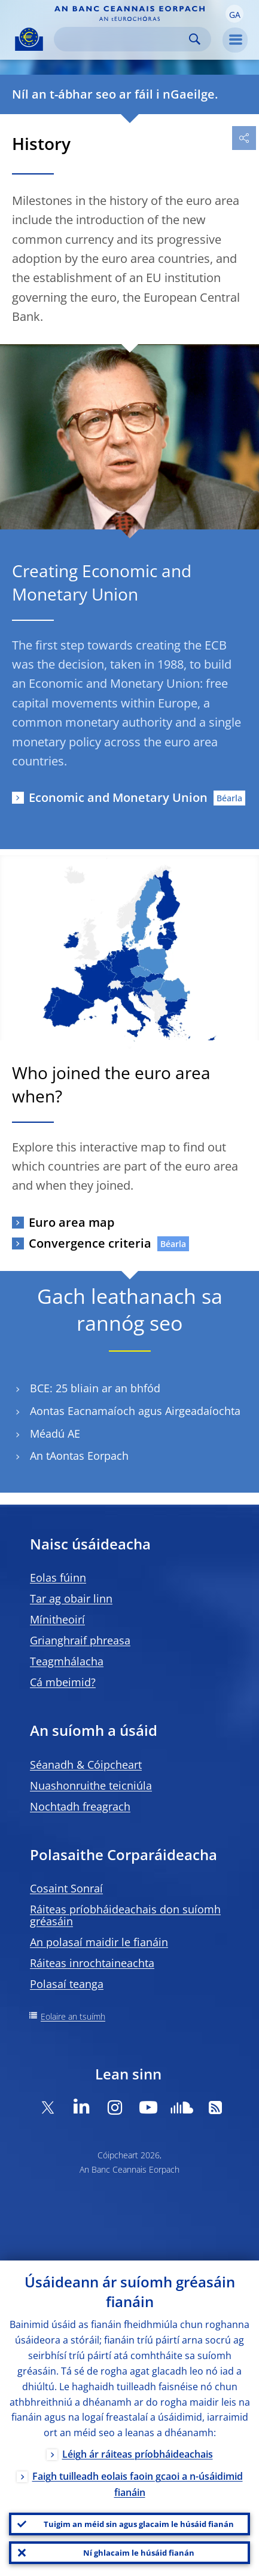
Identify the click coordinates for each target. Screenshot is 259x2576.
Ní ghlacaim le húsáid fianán (138, 2552)
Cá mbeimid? (63, 1682)
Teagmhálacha (66, 1661)
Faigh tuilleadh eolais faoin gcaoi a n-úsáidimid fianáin (137, 2484)
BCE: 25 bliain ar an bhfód (95, 1388)
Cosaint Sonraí (66, 1888)
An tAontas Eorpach (79, 1456)
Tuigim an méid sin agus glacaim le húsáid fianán (139, 2524)
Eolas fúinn (58, 1577)
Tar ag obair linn (71, 1598)
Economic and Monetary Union (118, 797)
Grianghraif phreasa (80, 1640)
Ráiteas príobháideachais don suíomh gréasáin (125, 1915)
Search (195, 39)
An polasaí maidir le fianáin (99, 1942)
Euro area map (71, 1222)
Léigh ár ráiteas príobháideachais (137, 2454)
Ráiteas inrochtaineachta (92, 1963)
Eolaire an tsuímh (73, 2016)
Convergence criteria (90, 1243)
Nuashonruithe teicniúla (91, 1785)
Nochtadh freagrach (80, 1806)
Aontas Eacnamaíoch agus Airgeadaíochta (135, 1411)
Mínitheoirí (57, 1619)
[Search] (123, 39)
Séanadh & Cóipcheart (86, 1764)
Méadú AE (55, 1434)
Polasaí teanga (66, 1984)
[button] (234, 14)
